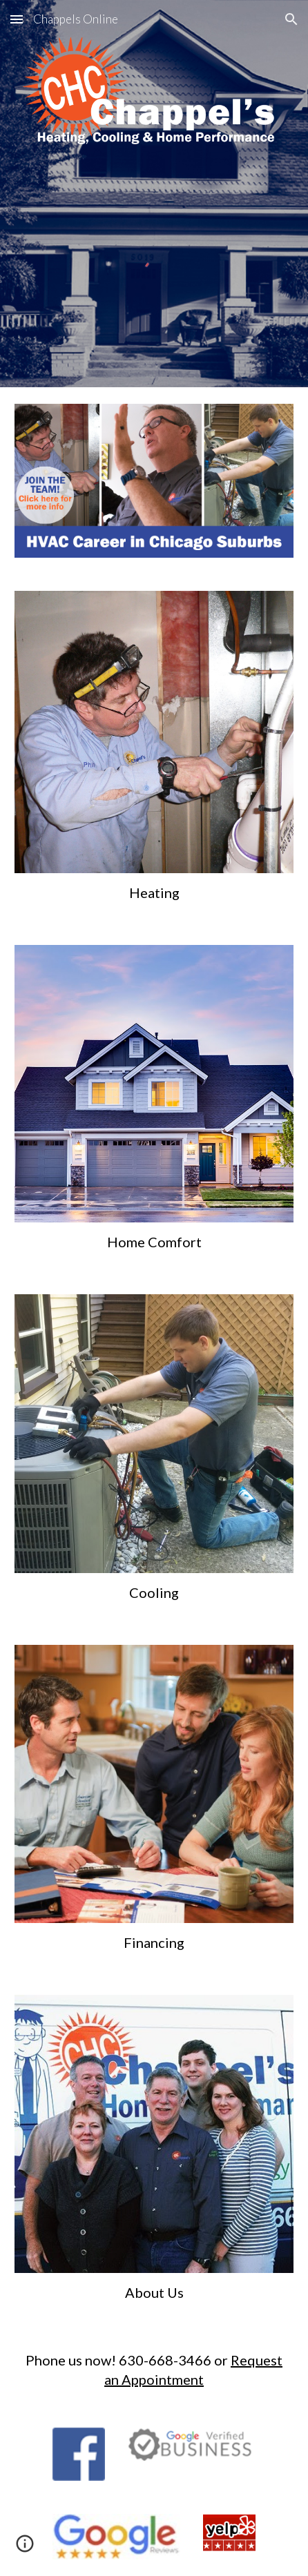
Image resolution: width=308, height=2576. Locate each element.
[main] (154, 892)
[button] (16, 19)
